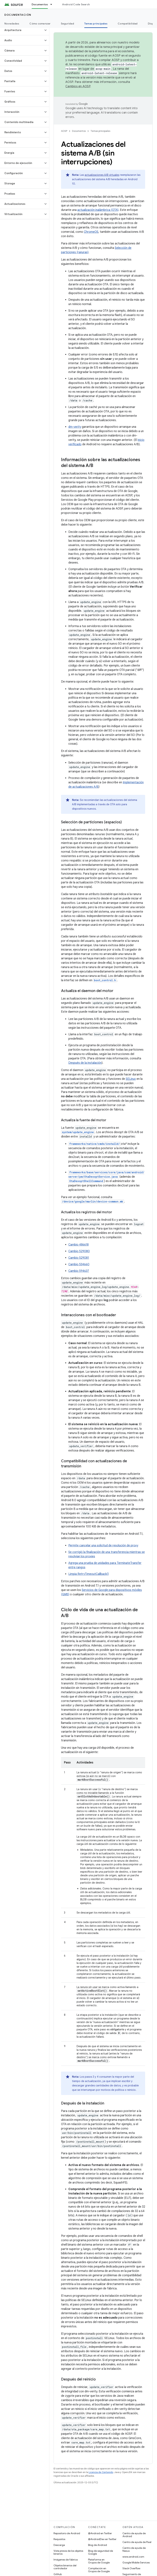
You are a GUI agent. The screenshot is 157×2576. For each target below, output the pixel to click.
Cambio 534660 (78, 1264)
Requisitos (59, 2539)
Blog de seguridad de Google (100, 2552)
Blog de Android (97, 2545)
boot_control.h (105, 980)
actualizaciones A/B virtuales (102, 175)
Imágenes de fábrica (66, 2559)
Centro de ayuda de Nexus (134, 2549)
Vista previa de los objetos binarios (68, 2552)
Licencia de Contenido (101, 2472)
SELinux (131, 1079)
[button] (21, 30)
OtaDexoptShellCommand (86, 1181)
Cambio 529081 (78, 1258)
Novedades (11, 23)
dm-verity (74, 427)
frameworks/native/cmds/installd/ (94, 1144)
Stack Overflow (131, 2568)
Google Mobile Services (136, 2562)
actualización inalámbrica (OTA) (97, 210)
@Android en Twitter (100, 2533)
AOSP (64, 131)
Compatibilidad (128, 23)
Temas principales (100, 131)
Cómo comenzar (39, 23)
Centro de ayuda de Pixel (136, 2542)
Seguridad (67, 23)
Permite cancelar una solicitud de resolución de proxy (103, 1545)
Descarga (59, 2545)
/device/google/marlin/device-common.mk (92, 1201)
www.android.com (133, 2556)
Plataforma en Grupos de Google (99, 2561)
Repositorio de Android (67, 2533)
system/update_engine (78, 1132)
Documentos (79, 131)
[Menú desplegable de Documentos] (53, 4)
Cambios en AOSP (77, 86)
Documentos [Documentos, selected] (40, 4)
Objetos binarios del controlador (65, 2567)
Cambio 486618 (78, 1244)
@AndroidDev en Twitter (102, 2539)
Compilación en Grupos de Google (99, 2570)
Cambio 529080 (79, 1251)
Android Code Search (76, 4)
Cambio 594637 (78, 1271)
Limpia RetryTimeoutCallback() (88, 1574)
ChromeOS (91, 232)
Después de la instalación (85, 1063)
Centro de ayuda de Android (134, 2535)
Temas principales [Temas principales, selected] (95, 23)
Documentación (17, 14)
